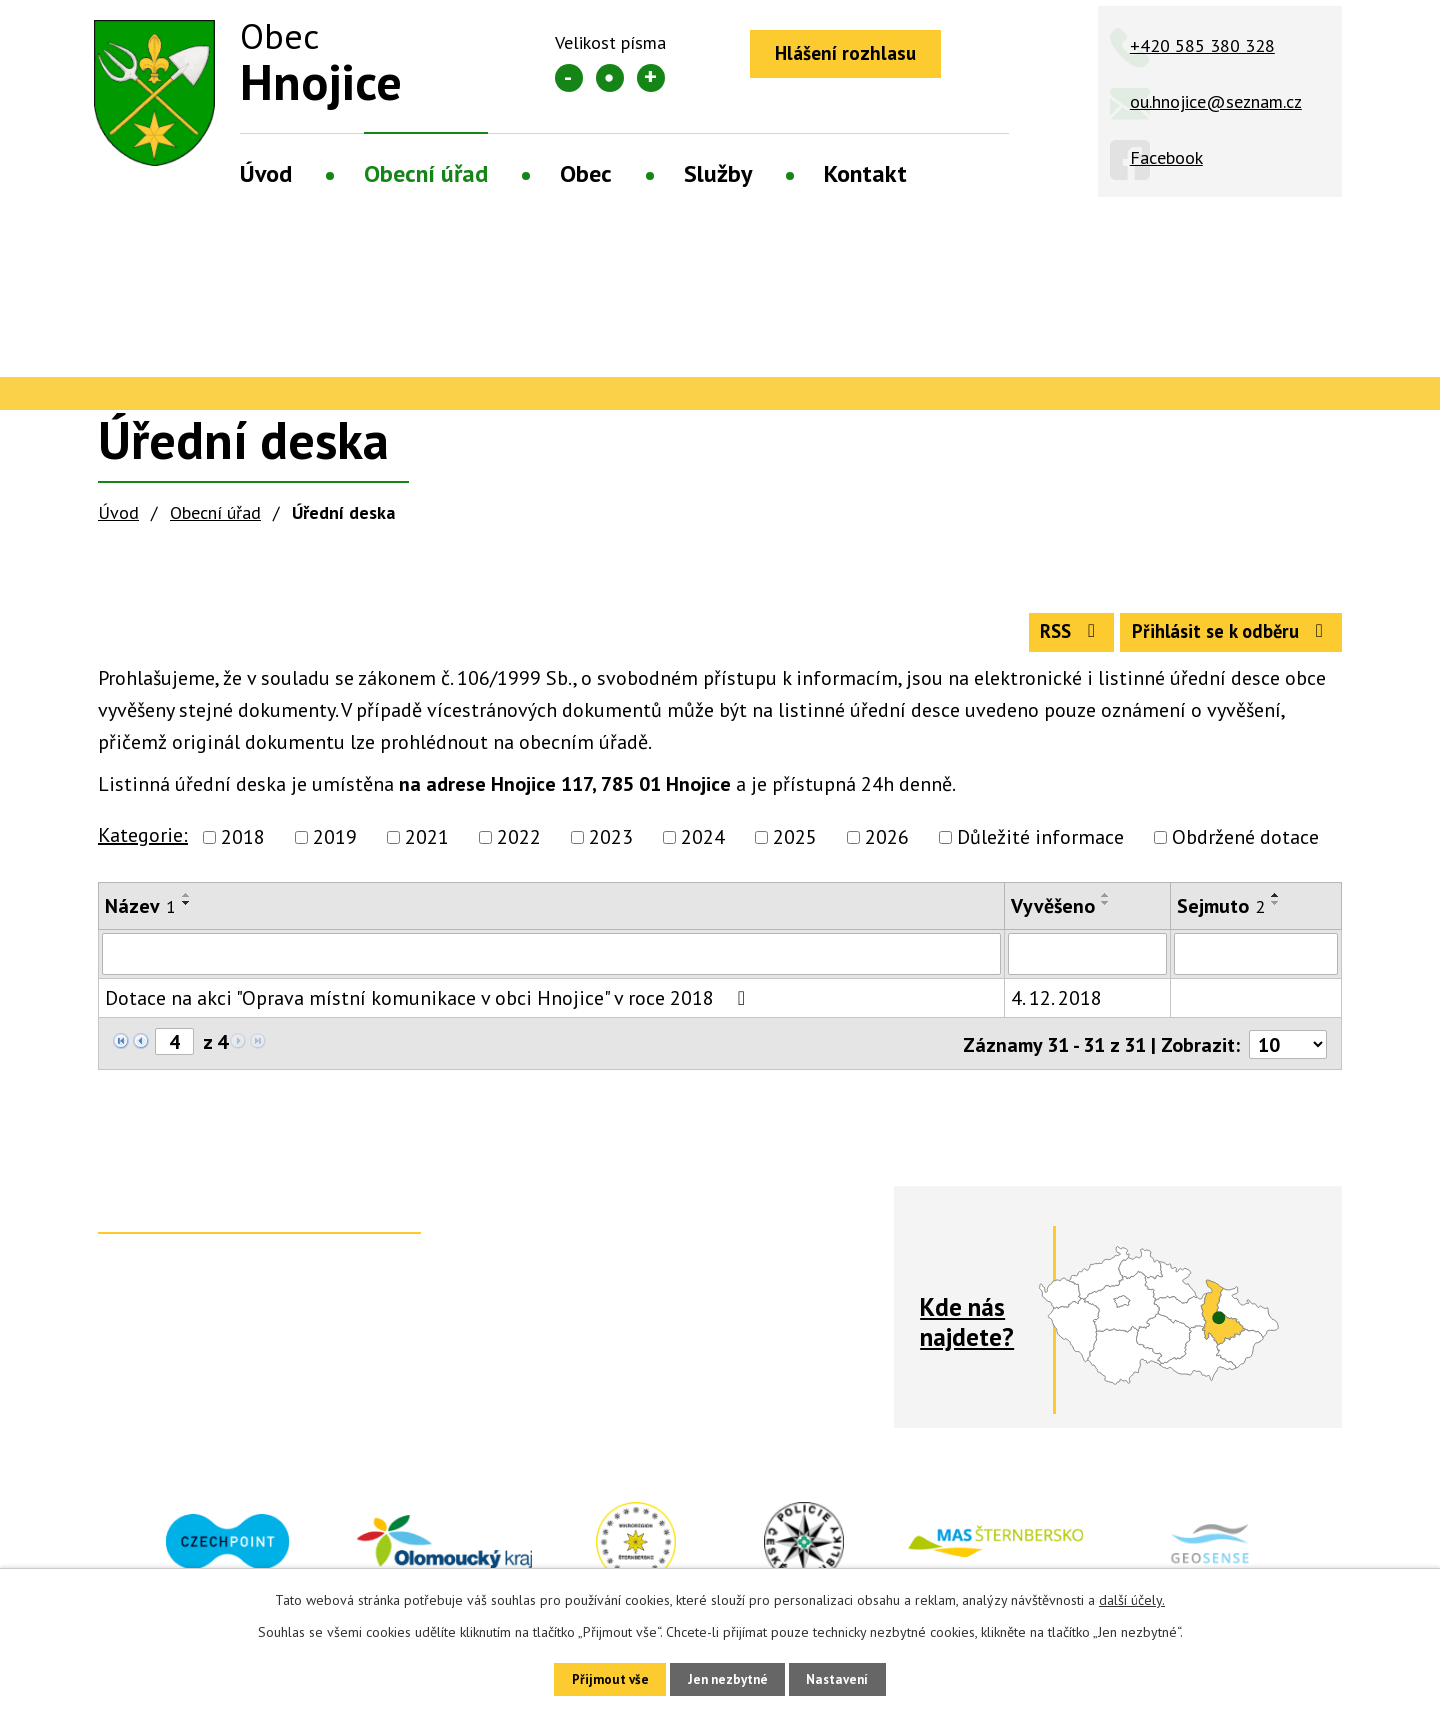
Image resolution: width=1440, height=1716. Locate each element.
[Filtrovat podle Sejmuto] (1256, 963)
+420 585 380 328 (1202, 45)
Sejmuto (1221, 915)
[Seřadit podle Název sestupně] (187, 912)
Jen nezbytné (727, 1678)
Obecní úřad (426, 173)
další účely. (1132, 1597)
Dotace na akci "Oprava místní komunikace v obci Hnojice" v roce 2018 (429, 1007)
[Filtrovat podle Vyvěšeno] (1087, 963)
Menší (569, 78)
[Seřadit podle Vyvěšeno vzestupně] (1106, 904)
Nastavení (849, 1678)
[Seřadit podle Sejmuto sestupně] (1276, 912)
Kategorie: (143, 844)
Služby (718, 173)
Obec (586, 173)
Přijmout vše (597, 1678)
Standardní (610, 78)
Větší (651, 78)
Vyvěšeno (1053, 915)
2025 (795, 846)
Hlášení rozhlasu (853, 55)
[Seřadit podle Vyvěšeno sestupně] (1106, 912)
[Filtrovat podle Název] (551, 963)
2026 (887, 846)
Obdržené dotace (1245, 846)
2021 (427, 846)
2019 (335, 846)
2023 (611, 846)
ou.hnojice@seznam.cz (1216, 101)
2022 (519, 846)
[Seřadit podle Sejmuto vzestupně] (1276, 904)
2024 (703, 846)
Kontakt (865, 173)
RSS (1048, 639)
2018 (243, 846)
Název (140, 915)
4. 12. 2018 (1056, 1007)
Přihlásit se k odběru (1223, 639)
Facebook (1166, 157)
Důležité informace (1040, 846)
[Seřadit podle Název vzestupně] (187, 904)
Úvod (266, 173)
